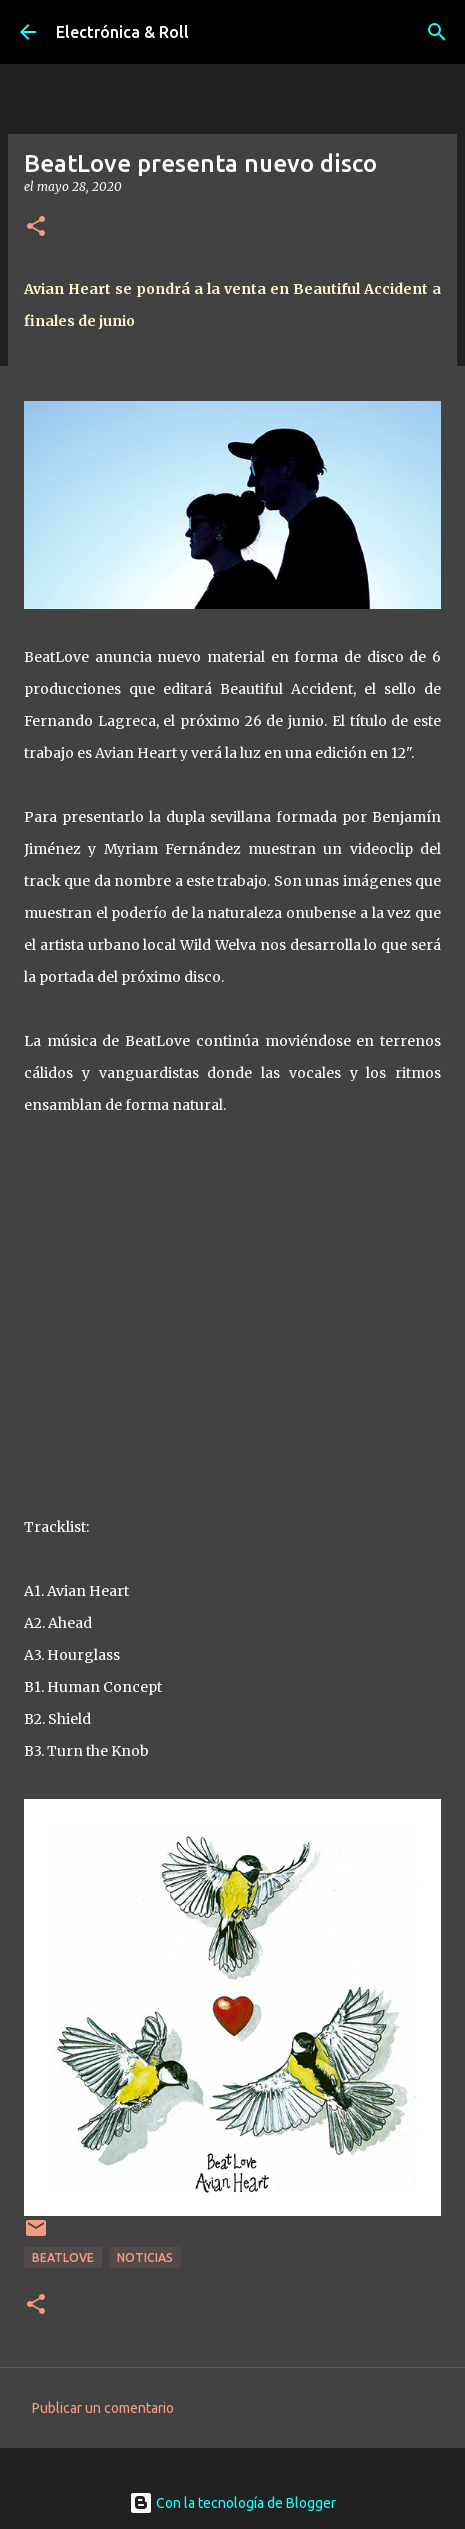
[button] (36, 227)
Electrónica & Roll (122, 32)
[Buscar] (437, 32)
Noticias (145, 2257)
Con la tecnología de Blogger (232, 2503)
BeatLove (63, 2257)
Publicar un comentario (103, 2408)
